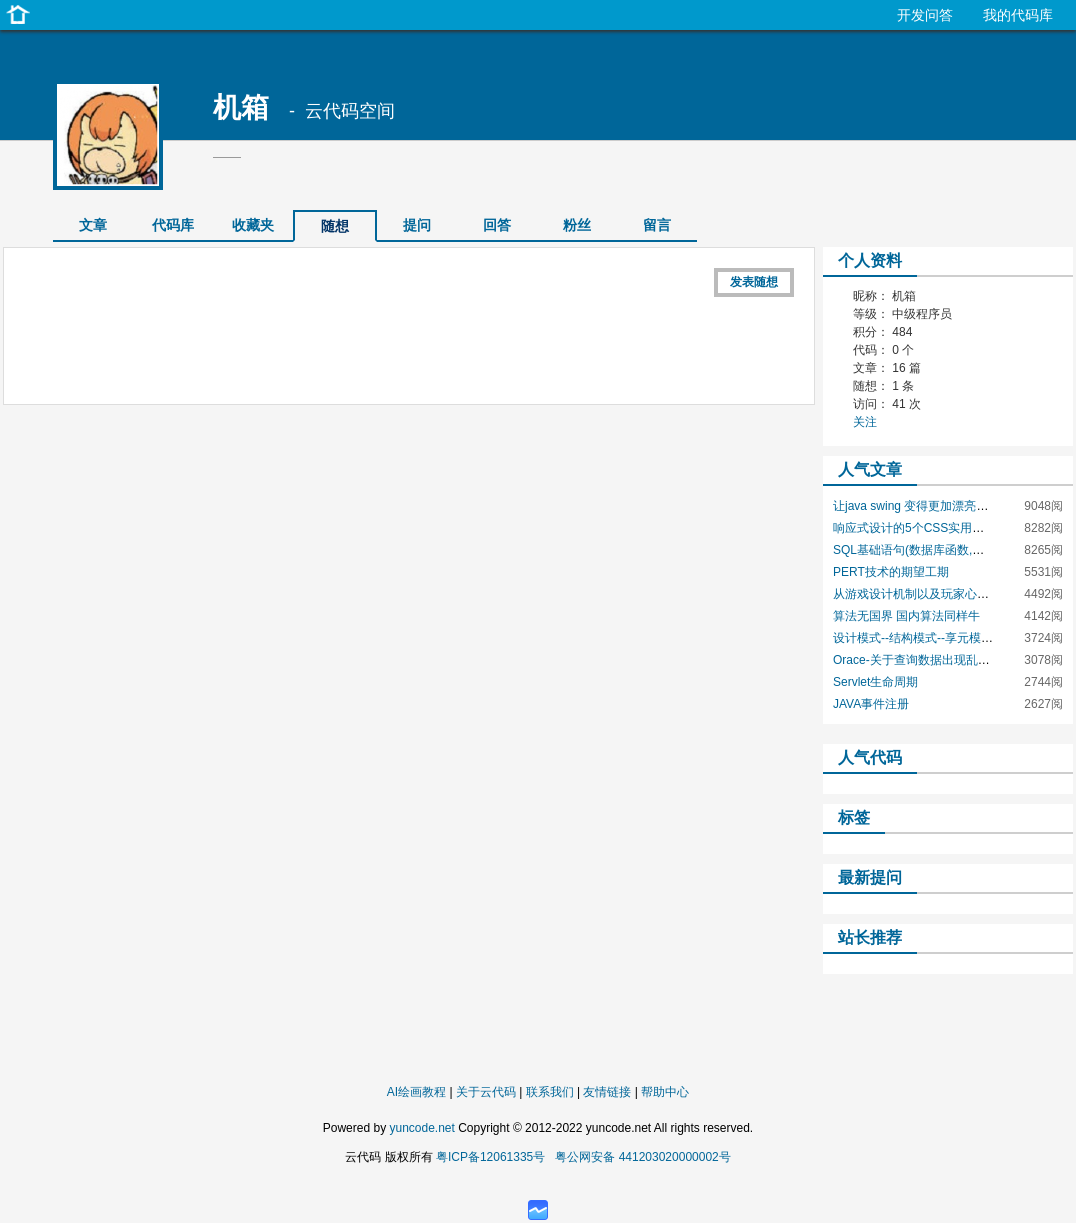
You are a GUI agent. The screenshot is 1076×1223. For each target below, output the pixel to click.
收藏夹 (253, 225)
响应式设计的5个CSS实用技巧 (914, 528)
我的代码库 (1018, 15)
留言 (657, 225)
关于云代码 (486, 1092)
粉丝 (577, 225)
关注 (865, 422)
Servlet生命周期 (875, 682)
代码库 (173, 225)
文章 (93, 225)
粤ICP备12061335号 (490, 1157)
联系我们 (550, 1092)
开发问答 (925, 15)
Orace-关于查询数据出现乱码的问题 (929, 660)
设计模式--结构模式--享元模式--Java (929, 638)
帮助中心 (665, 1092)
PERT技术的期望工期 (891, 572)
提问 (417, 225)
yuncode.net (421, 1128)
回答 (497, 225)
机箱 (241, 107)
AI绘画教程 (416, 1092)
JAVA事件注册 (871, 704)
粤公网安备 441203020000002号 (642, 1157)
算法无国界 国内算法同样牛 (906, 616)
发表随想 (754, 282)
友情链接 (607, 1092)
